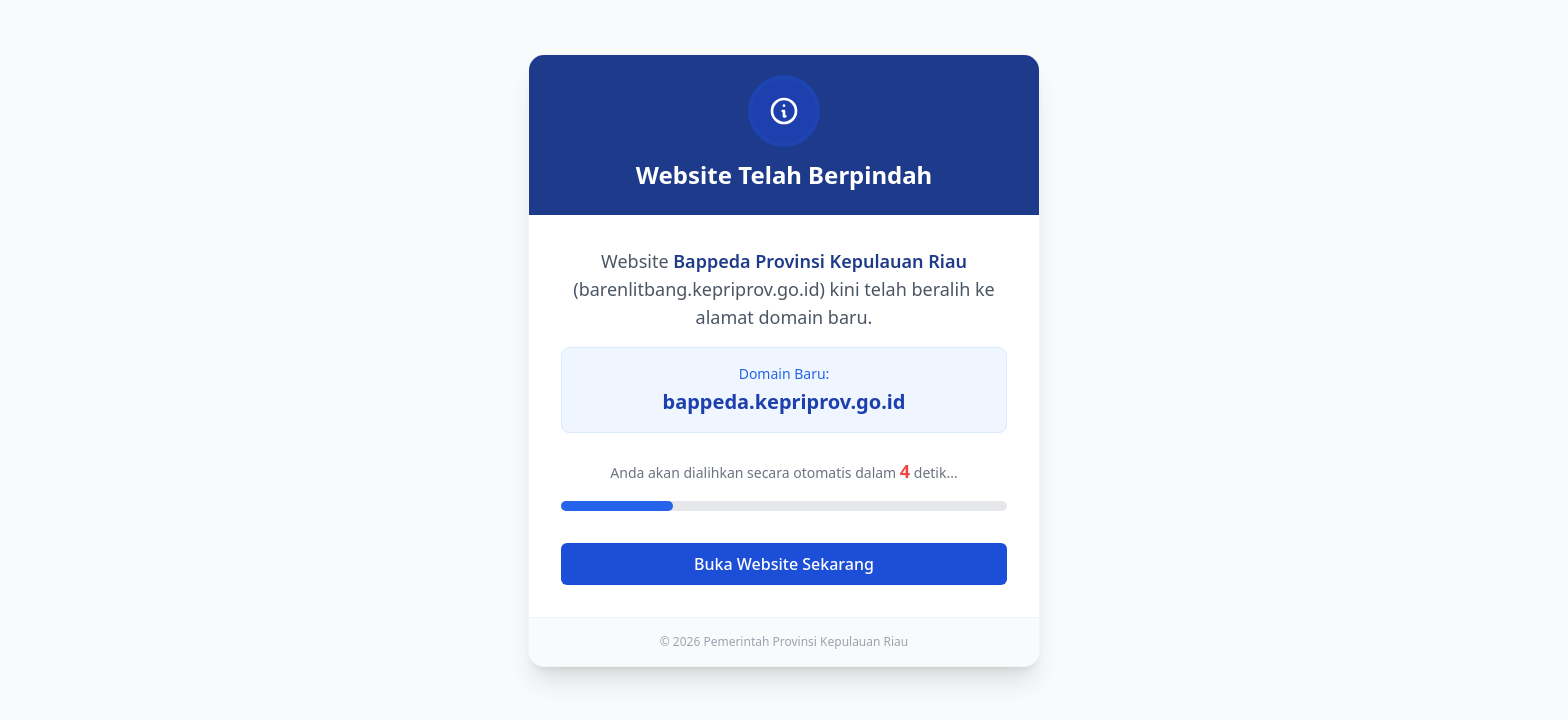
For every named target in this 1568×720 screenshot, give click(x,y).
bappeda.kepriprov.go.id (784, 401)
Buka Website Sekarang (784, 564)
